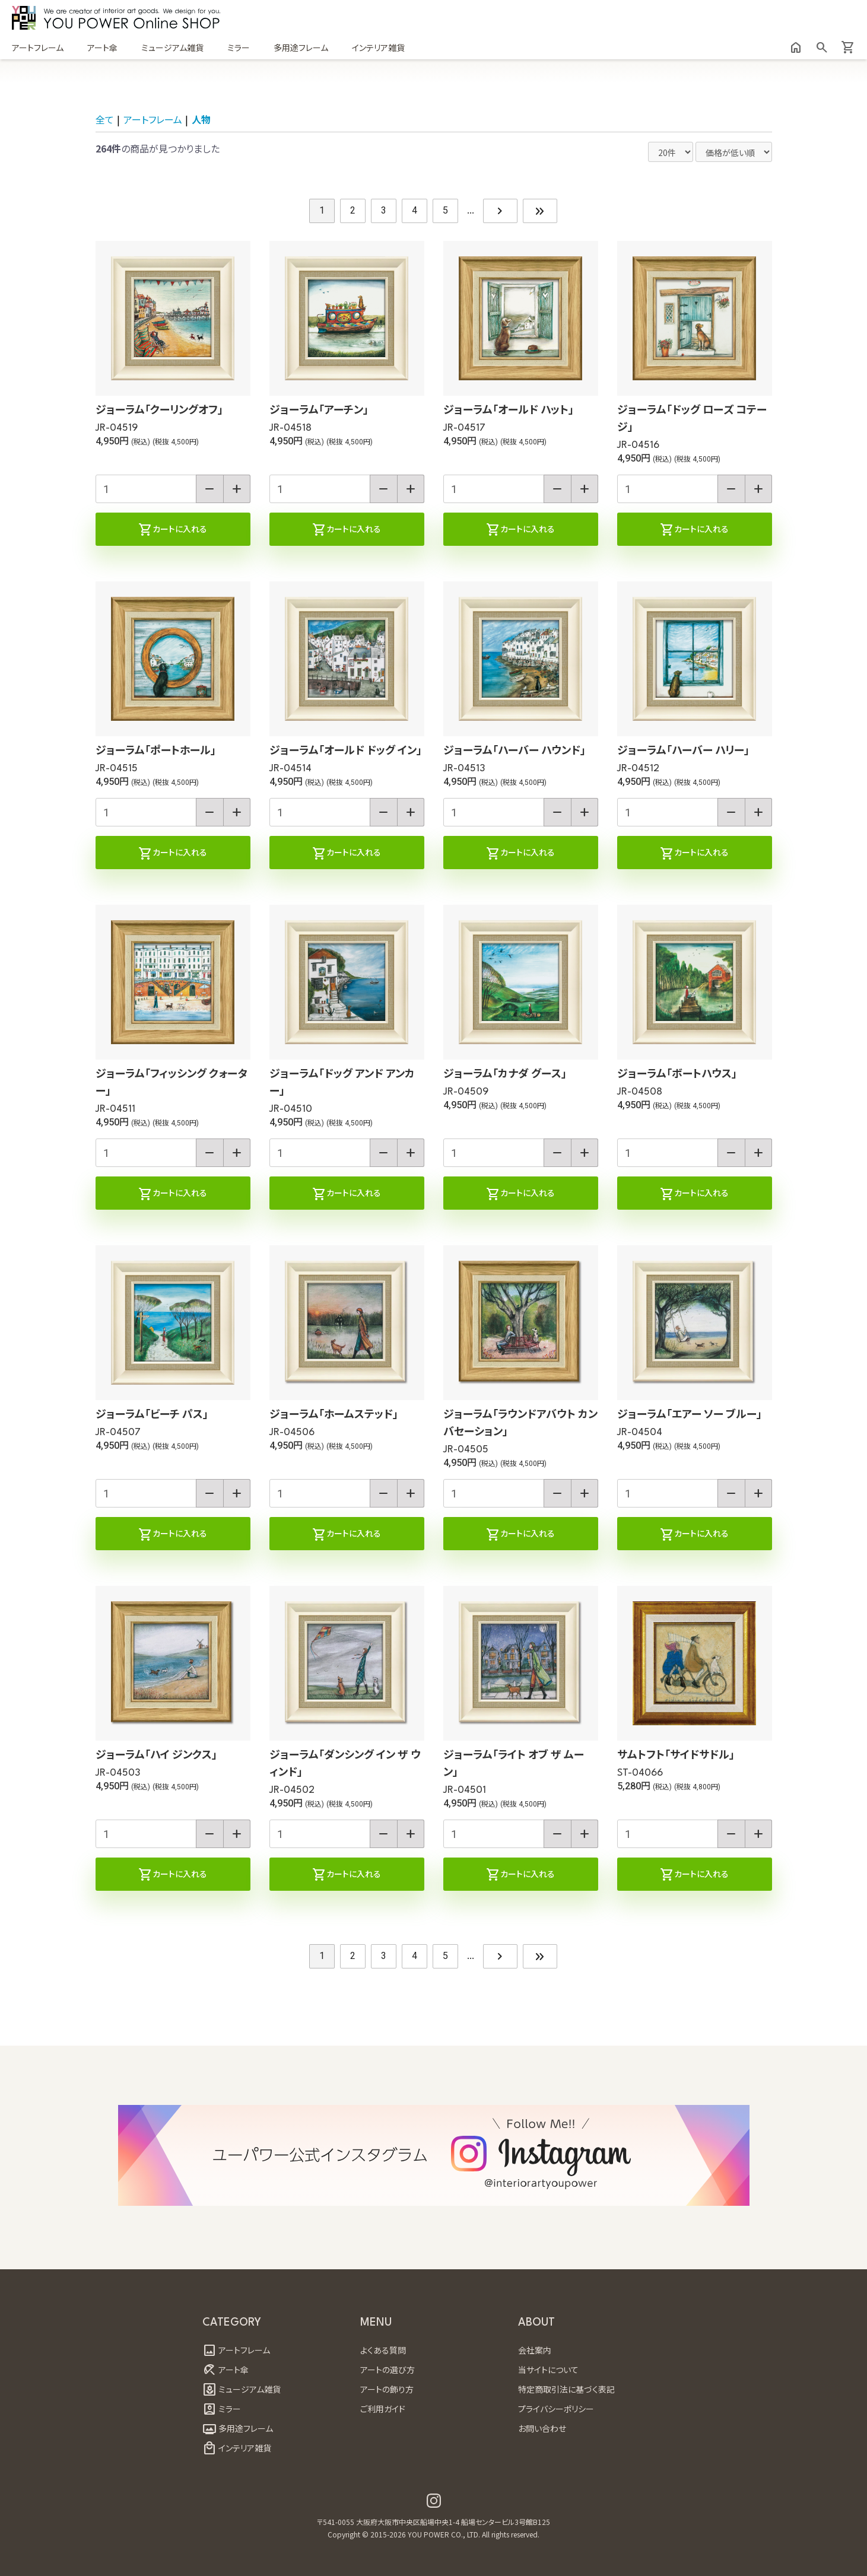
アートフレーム (37, 47)
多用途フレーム (301, 47)
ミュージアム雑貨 (172, 47)
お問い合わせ (542, 2428)
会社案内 (534, 2350)
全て (105, 119)
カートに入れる (172, 530)
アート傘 (102, 47)
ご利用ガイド (382, 2409)
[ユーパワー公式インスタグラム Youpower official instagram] (434, 2501)
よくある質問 (383, 2350)
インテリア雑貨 (378, 47)
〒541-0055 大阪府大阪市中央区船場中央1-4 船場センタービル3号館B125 (433, 2522)
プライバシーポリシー (556, 2409)
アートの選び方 (387, 2369)
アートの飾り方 (387, 2389)
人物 (201, 119)
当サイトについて (548, 2369)
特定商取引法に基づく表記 (566, 2389)
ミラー (238, 47)
